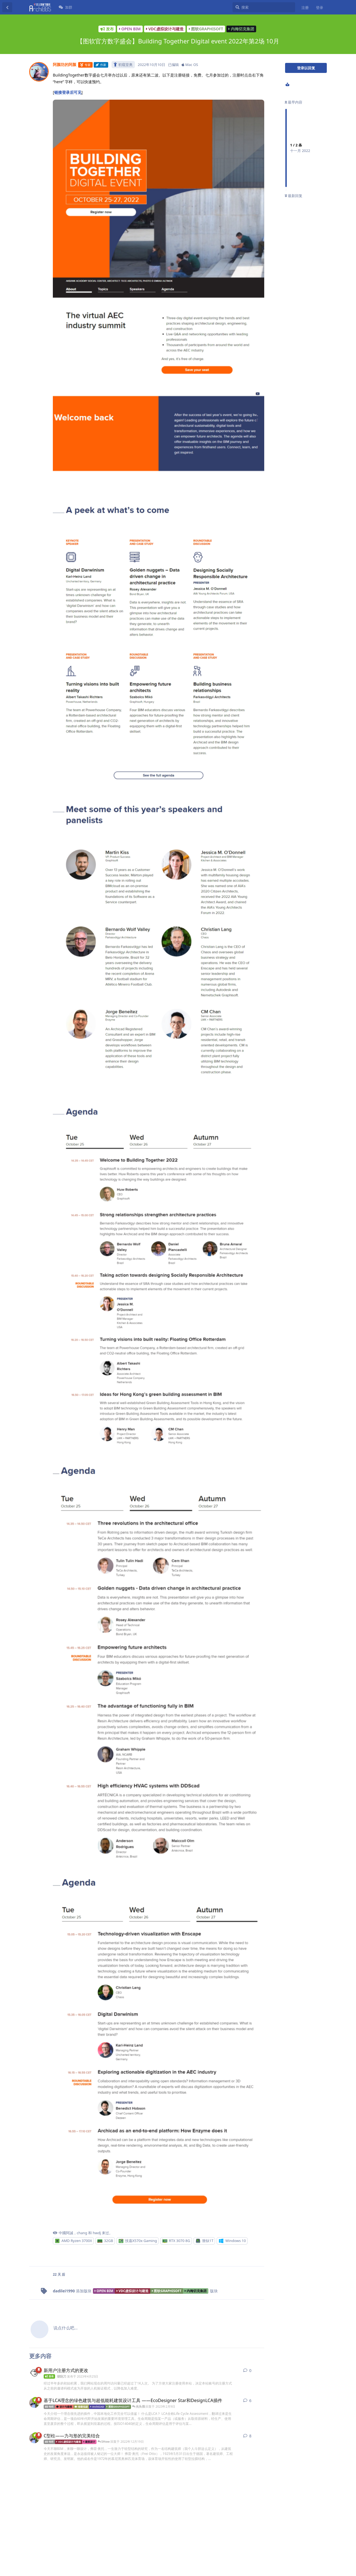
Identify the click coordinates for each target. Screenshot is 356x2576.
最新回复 (293, 195)
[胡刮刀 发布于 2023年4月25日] (34, 2373)
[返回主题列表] (7, 7)
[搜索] (264, 7)
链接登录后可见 (67, 92)
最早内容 (293, 102)
